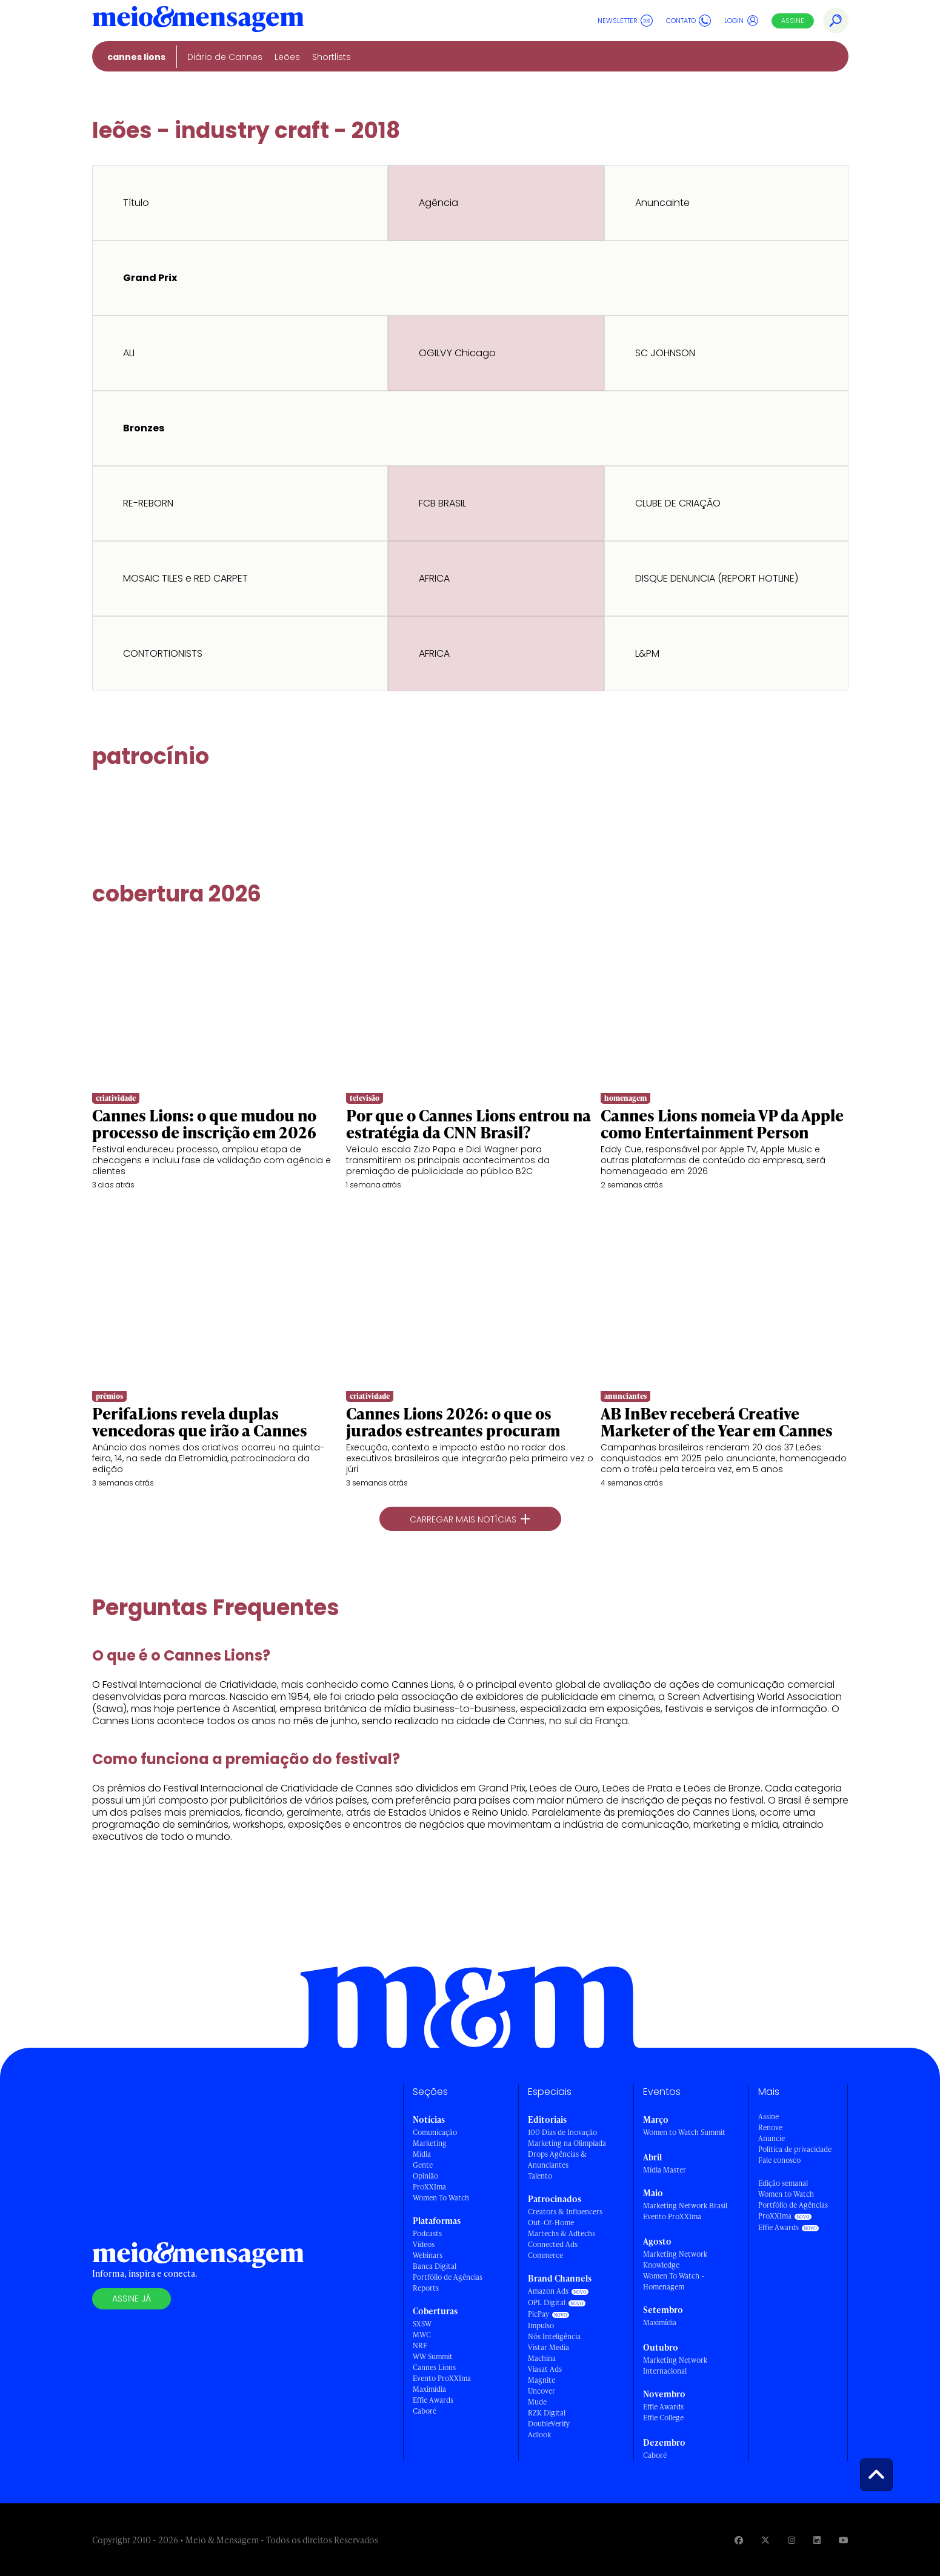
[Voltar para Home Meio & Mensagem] (198, 20)
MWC (422, 2334)
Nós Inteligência (554, 2336)
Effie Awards (433, 2400)
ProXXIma (429, 2187)
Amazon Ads (548, 2291)
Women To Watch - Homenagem (673, 2281)
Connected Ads (553, 2244)
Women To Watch (441, 2198)
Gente (423, 2165)
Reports (426, 2288)
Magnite (541, 2380)
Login (741, 21)
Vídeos (424, 2244)
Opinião (425, 2176)
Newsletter (625, 21)
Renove (770, 2127)
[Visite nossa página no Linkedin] (817, 2540)
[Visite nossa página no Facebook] (739, 2540)
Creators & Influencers (565, 2211)
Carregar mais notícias (470, 1519)
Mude (537, 2402)
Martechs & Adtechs (561, 2233)
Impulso (541, 2325)
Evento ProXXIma (442, 2378)
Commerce (545, 2255)
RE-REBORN (148, 503)
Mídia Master (664, 2170)
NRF (420, 2345)
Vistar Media (548, 2347)
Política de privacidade (795, 2149)
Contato (688, 21)
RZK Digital (546, 2413)
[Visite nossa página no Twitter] (765, 2540)
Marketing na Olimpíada (567, 2143)
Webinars (427, 2255)
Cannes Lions (434, 2367)
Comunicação (435, 2132)
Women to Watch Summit (684, 2132)
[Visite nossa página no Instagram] (791, 2540)
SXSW (422, 2324)
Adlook (539, 2434)
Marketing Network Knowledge (675, 2259)
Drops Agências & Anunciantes (557, 2159)
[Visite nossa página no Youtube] (843, 2540)
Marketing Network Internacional (675, 2365)
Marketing (430, 2143)
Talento (540, 2176)
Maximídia (429, 2389)
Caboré (424, 2411)
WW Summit (433, 2356)
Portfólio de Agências (447, 2277)
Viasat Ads (545, 2369)
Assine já (131, 2298)
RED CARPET (221, 578)
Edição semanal (783, 2183)
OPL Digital (546, 2302)
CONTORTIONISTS (162, 653)
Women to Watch (786, 2194)
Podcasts (427, 2233)
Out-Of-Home (551, 2222)
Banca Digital (434, 2266)
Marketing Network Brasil (685, 2205)
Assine (792, 20)
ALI (129, 353)
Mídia (422, 2154)
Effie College (663, 2417)
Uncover (541, 2391)
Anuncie (771, 2138)
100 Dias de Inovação (562, 2132)
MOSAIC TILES (153, 578)
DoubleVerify (549, 2423)
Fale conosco (779, 2160)
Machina (542, 2358)
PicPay (538, 2314)
